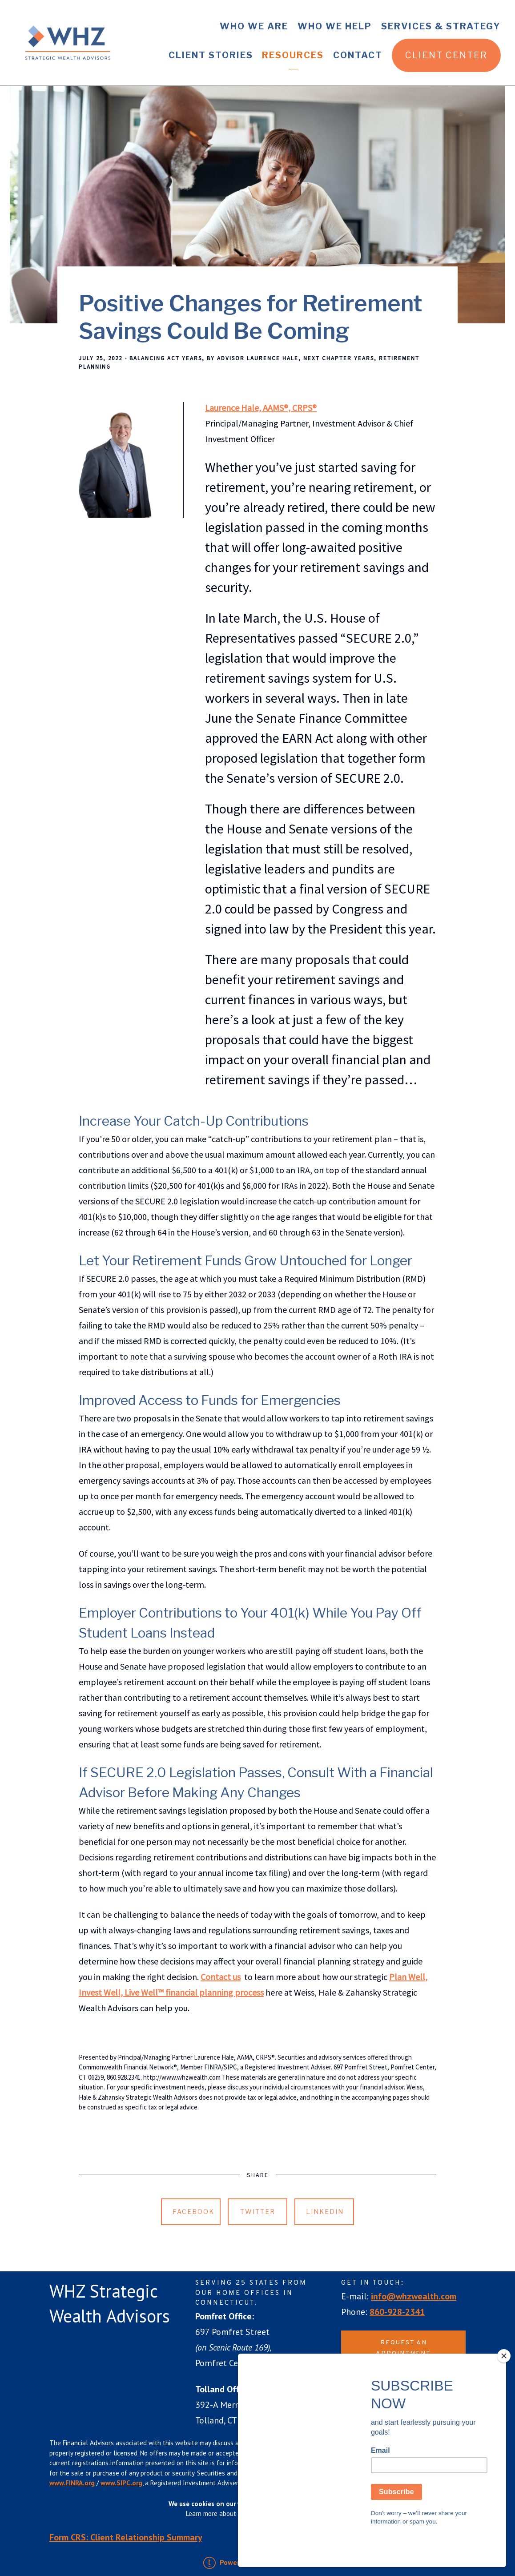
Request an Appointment (403, 2348)
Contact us (221, 1976)
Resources (293, 55)
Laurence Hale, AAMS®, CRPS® (261, 407)
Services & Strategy (441, 26)
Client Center (446, 55)
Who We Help (335, 26)
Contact (357, 55)
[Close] (504, 2387)
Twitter (257, 2211)
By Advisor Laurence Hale (252, 358)
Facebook (193, 2211)
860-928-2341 (397, 2312)
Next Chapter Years (338, 358)
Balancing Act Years (165, 358)
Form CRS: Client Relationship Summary (125, 2537)
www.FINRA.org (72, 2483)
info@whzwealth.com (413, 2296)
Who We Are (254, 26)
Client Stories (211, 55)
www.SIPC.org (121, 2483)
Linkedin (325, 2211)
